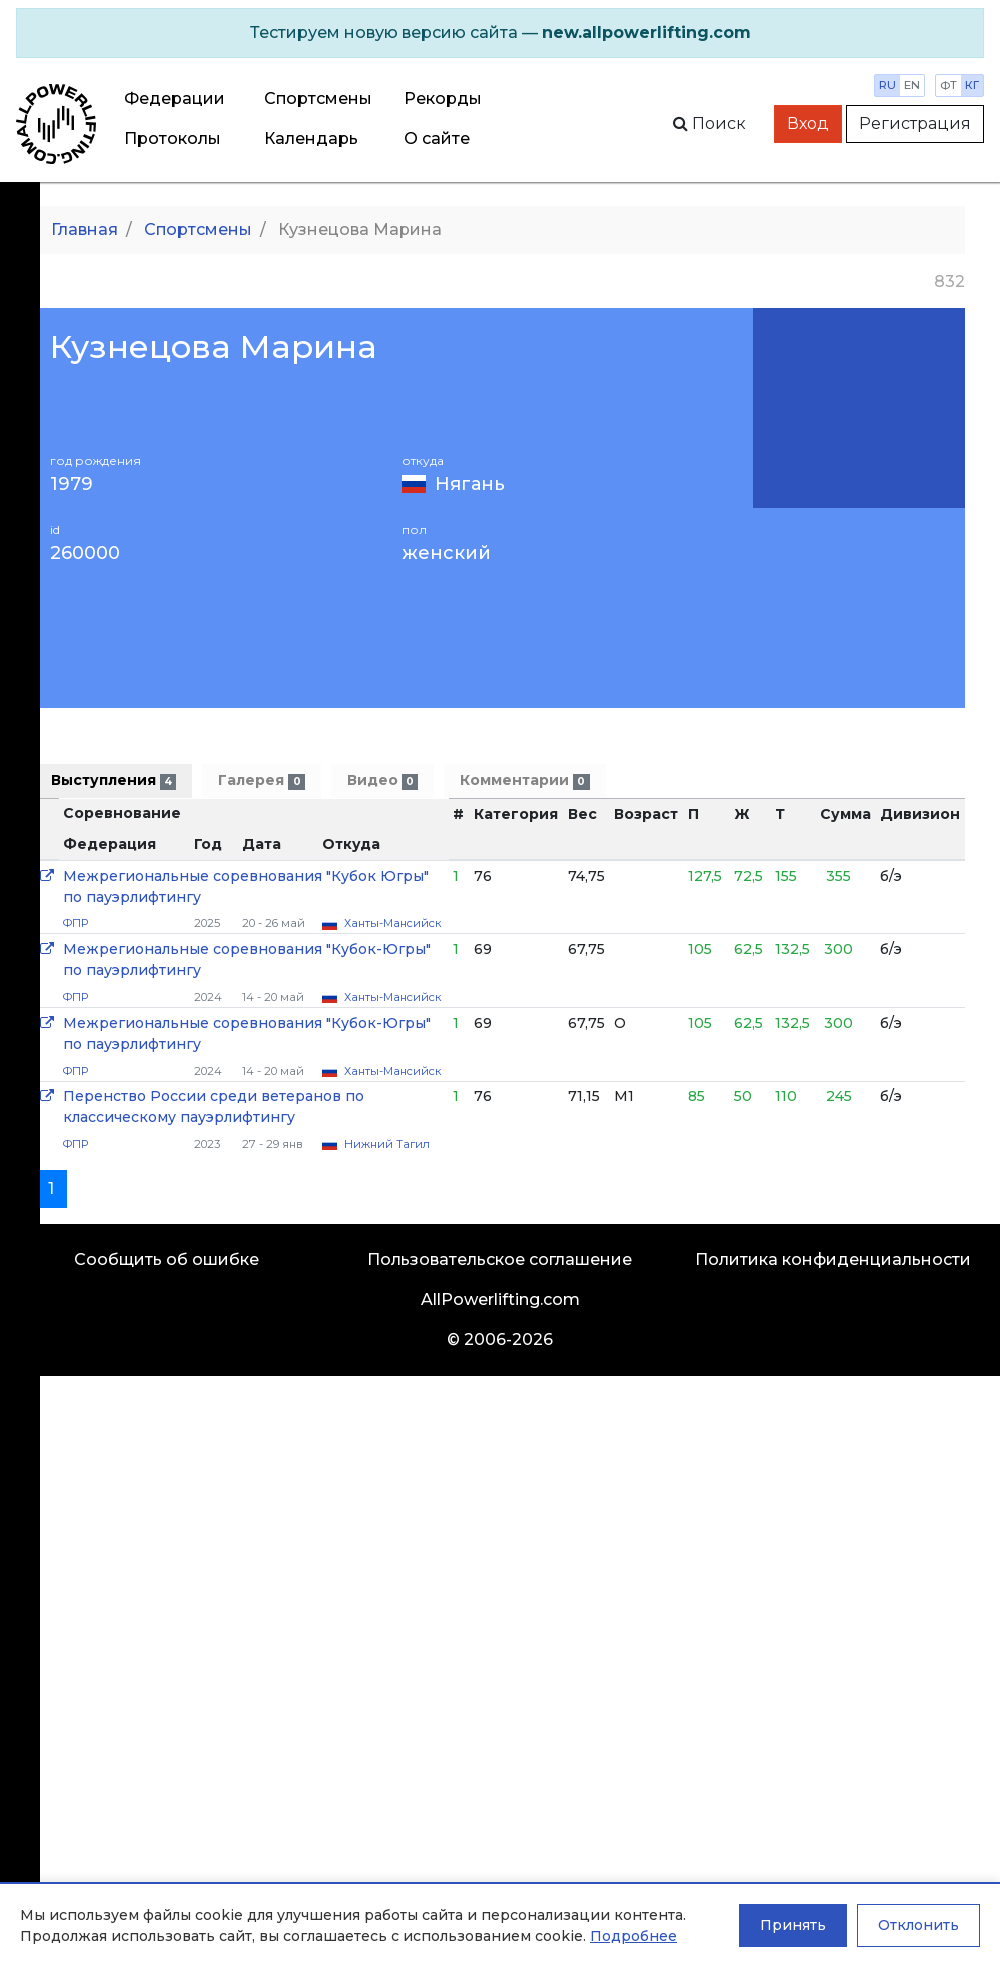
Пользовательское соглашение (499, 1259)
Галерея (261, 780)
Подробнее (633, 1936)
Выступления (113, 780)
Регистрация (915, 123)
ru (887, 85)
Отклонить (918, 1925)
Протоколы (172, 138)
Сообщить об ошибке (166, 1259)
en (912, 85)
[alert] (500, 33)
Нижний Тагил (387, 1144)
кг (972, 85)
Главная (84, 229)
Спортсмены (318, 98)
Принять (793, 1925)
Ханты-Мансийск (392, 923)
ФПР (75, 923)
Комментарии (524, 780)
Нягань (470, 484)
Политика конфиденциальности (833, 1259)
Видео (382, 780)
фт (948, 85)
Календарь (311, 138)
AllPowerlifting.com (500, 1299)
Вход (808, 123)
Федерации (174, 98)
